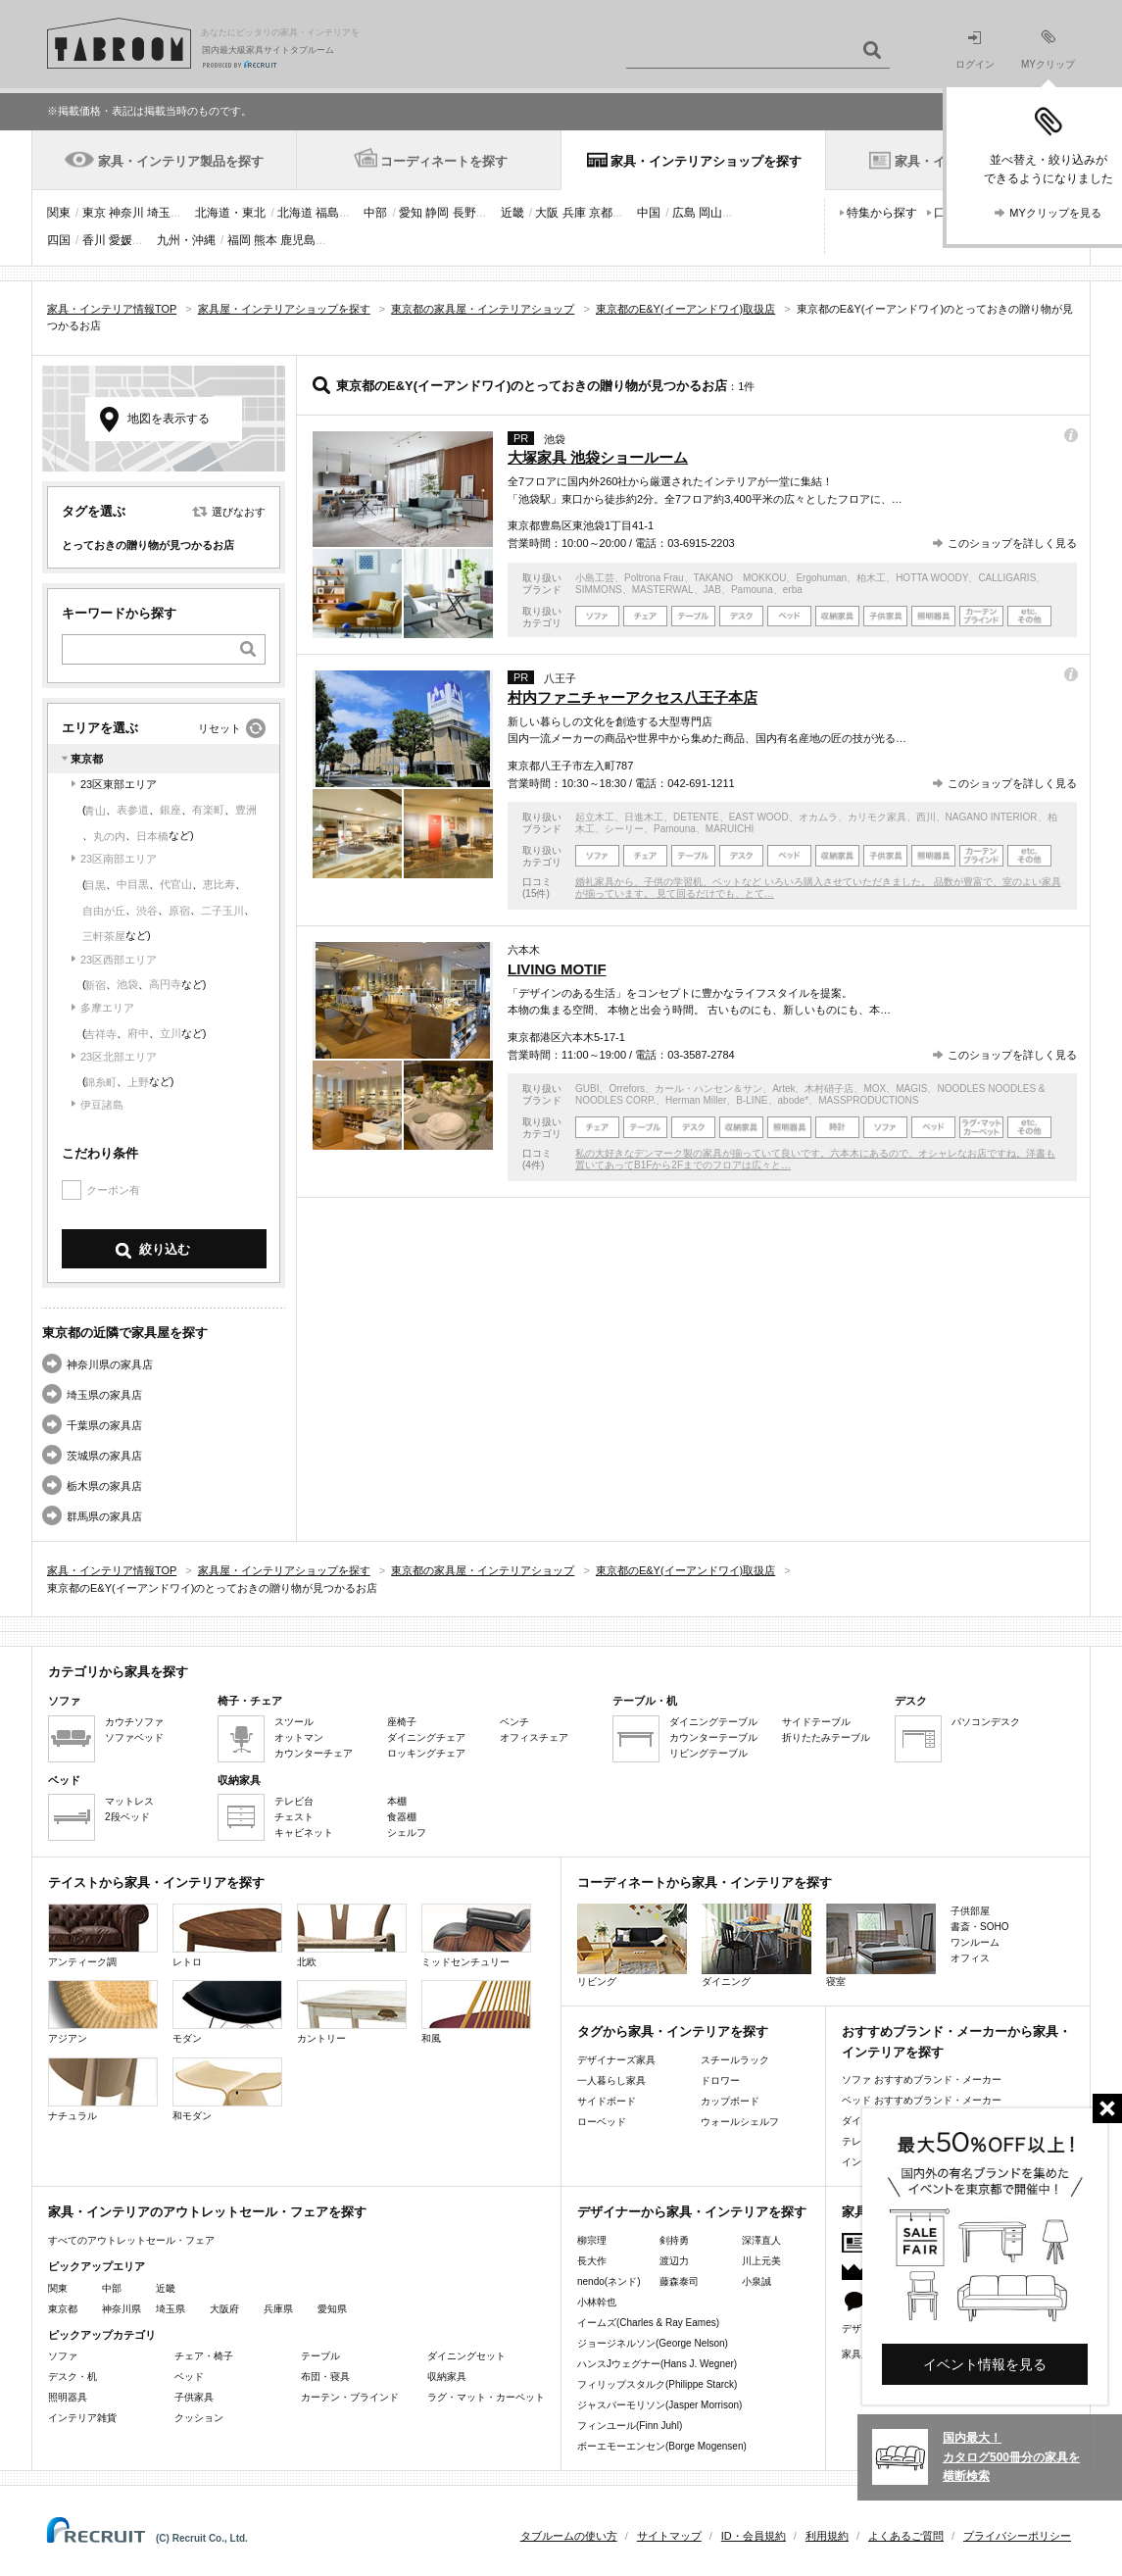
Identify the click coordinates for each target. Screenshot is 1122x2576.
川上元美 (761, 2260)
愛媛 (120, 240)
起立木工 (594, 817)
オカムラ (818, 817)
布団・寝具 (325, 2376)
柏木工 (871, 577)
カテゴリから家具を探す (118, 1671)
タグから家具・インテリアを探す (672, 2031)
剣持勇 (674, 2240)
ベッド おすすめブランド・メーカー (921, 2100)
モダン (227, 2012)
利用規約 (827, 2536)
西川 (926, 817)
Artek (783, 1088)
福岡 (239, 240)
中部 (375, 213)
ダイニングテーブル (713, 1721)
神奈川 (126, 213)
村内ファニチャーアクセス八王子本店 (632, 697)
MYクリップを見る (1055, 213)
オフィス (970, 1958)
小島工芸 (594, 577)
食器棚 (401, 1816)
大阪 (547, 213)
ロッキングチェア (426, 1753)
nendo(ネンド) (608, 2281)
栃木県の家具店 (104, 1486)
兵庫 (574, 213)
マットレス (129, 1801)
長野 (464, 213)
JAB (712, 589)
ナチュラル (103, 2089)
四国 (59, 240)
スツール (294, 1721)
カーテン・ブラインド (350, 2397)
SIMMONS (598, 589)
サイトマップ (669, 2536)
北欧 (352, 1935)
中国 (648, 213)
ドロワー (720, 2080)
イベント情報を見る (985, 2364)
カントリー (352, 2012)
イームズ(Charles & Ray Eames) (648, 2322)
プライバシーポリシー (1017, 2536)
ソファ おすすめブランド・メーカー (921, 2079)
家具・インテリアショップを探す (706, 161)
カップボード (730, 2101)
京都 (600, 213)
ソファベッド (134, 1737)
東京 (94, 213)
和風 (476, 2012)
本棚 (397, 1801)
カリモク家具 (877, 817)
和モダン (227, 2089)
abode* (793, 1100)
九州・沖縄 (186, 240)
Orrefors (627, 1088)
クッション (198, 2417)
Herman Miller (695, 1100)
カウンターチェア (313, 1753)
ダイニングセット (466, 2356)
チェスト (294, 1816)
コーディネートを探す (444, 161)
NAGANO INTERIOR (992, 817)
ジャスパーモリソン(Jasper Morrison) (659, 2405)
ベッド (189, 2376)
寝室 (881, 1945)
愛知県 (332, 2309)
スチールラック (735, 2060)
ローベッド (601, 2121)
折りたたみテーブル (826, 1737)
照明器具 (67, 2397)
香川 (94, 240)
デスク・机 (72, 2376)
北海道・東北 (230, 213)
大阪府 (224, 2309)
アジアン (103, 2012)
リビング (632, 1945)
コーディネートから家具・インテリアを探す (704, 1882)
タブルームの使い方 (568, 2536)
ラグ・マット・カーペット (486, 2397)
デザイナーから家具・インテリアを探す (691, 2211)
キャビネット (303, 1832)
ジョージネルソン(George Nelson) (652, 2343)
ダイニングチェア (426, 1737)
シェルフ (406, 1832)
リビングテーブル (708, 1753)
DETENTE (696, 817)
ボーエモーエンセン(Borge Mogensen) (662, 2446)
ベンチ (514, 1721)
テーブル (320, 2356)
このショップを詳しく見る (1012, 543)
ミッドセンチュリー (476, 1935)
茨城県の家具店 (104, 1455)
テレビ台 (294, 1801)
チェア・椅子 (203, 2356)
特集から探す (882, 213)
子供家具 (194, 2397)
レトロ (227, 1935)
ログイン (975, 50)
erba (793, 589)
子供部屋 (970, 1911)
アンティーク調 (103, 1935)
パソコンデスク (985, 1721)
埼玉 (159, 213)
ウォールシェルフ (740, 2121)
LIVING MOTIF (557, 969)
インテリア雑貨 (82, 2417)
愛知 (410, 213)
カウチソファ (134, 1721)
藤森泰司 (679, 2281)
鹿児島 (298, 240)
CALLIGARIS (1007, 577)
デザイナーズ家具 (616, 2060)
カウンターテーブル (713, 1737)
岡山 (710, 213)
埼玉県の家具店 (104, 1395)
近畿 (512, 213)
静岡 (437, 213)
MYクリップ (1048, 49)
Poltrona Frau (654, 577)
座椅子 (401, 1721)
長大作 (592, 2260)
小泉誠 (756, 2281)
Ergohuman (821, 577)
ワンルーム (975, 1942)
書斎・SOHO (979, 1926)
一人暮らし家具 (611, 2080)
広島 (684, 213)
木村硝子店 (829, 1088)
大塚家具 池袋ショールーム (598, 457)
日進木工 (643, 817)
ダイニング (756, 1945)
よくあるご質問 (906, 2536)
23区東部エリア (118, 784)
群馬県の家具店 (104, 1516)
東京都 (62, 2309)
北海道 (295, 213)
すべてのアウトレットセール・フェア (131, 2240)
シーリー (624, 828)
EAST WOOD (759, 817)
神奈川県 (121, 2309)
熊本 (265, 240)
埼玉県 (170, 2309)
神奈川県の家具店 (110, 1364)
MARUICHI (730, 828)
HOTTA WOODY (932, 577)
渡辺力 (674, 2260)
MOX (874, 1088)
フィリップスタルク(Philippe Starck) (657, 2384)
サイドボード (606, 2101)
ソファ (62, 2356)
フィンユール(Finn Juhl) (629, 2425)
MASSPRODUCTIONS (868, 1100)
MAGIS (911, 1088)
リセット (219, 728)
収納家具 (446, 2376)
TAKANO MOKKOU (740, 577)
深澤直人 (761, 2240)
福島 (327, 213)
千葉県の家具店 (104, 1425)
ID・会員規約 (753, 2536)
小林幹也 (596, 2302)
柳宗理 (592, 2240)
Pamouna (752, 589)
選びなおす (239, 512)
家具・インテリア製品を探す (181, 161)
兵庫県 (278, 2309)
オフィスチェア (534, 1737)
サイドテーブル (816, 1721)
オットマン (298, 1737)
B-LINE (751, 1100)
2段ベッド (127, 1816)
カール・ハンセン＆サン (708, 1088)
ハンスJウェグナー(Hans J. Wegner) (657, 2363)
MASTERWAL (663, 589)
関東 (59, 213)
